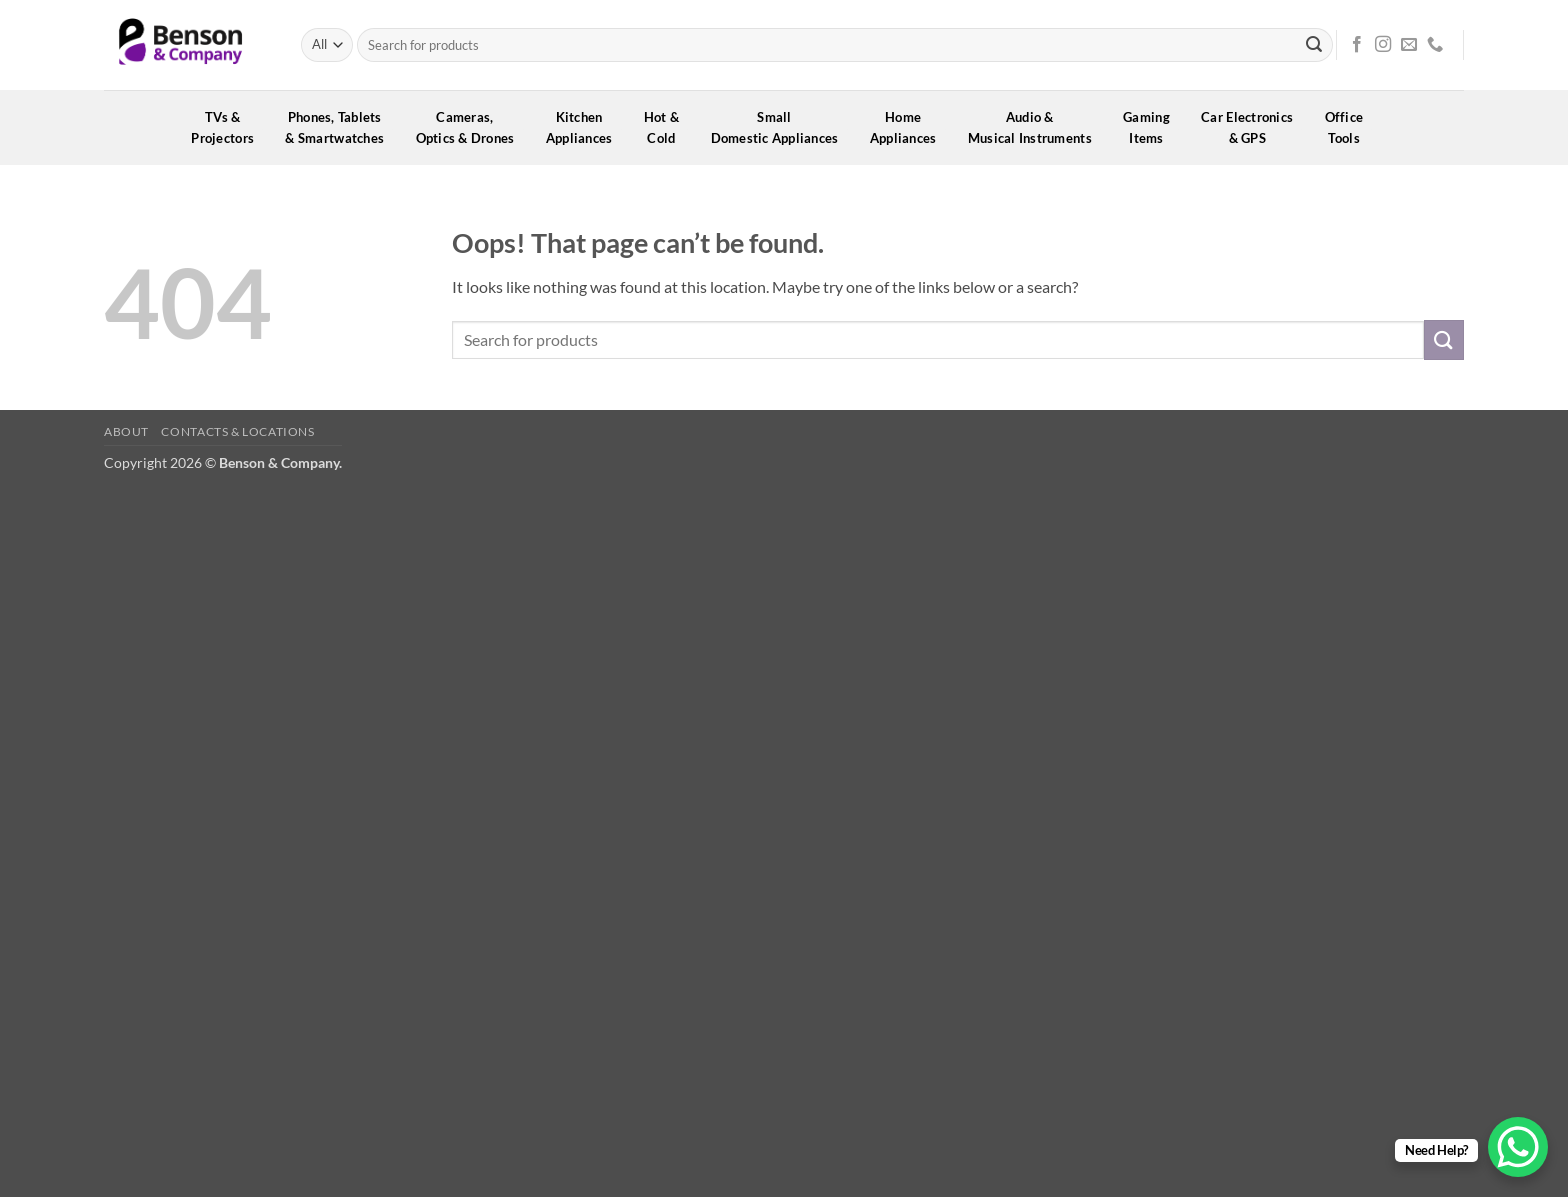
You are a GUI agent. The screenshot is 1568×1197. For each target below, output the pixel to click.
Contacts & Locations (237, 431)
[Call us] (1435, 45)
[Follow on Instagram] (1383, 45)
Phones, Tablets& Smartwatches (341, 127)
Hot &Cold (668, 127)
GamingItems (1153, 127)
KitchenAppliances (586, 127)
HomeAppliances (910, 127)
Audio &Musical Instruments (1036, 127)
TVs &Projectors (229, 127)
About (126, 431)
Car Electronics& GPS (1253, 127)
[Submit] (1314, 45)
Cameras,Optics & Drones (472, 127)
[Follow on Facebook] (1357, 45)
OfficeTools (1351, 127)
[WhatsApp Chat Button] (1518, 1147)
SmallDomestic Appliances (781, 127)
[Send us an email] (1409, 45)
